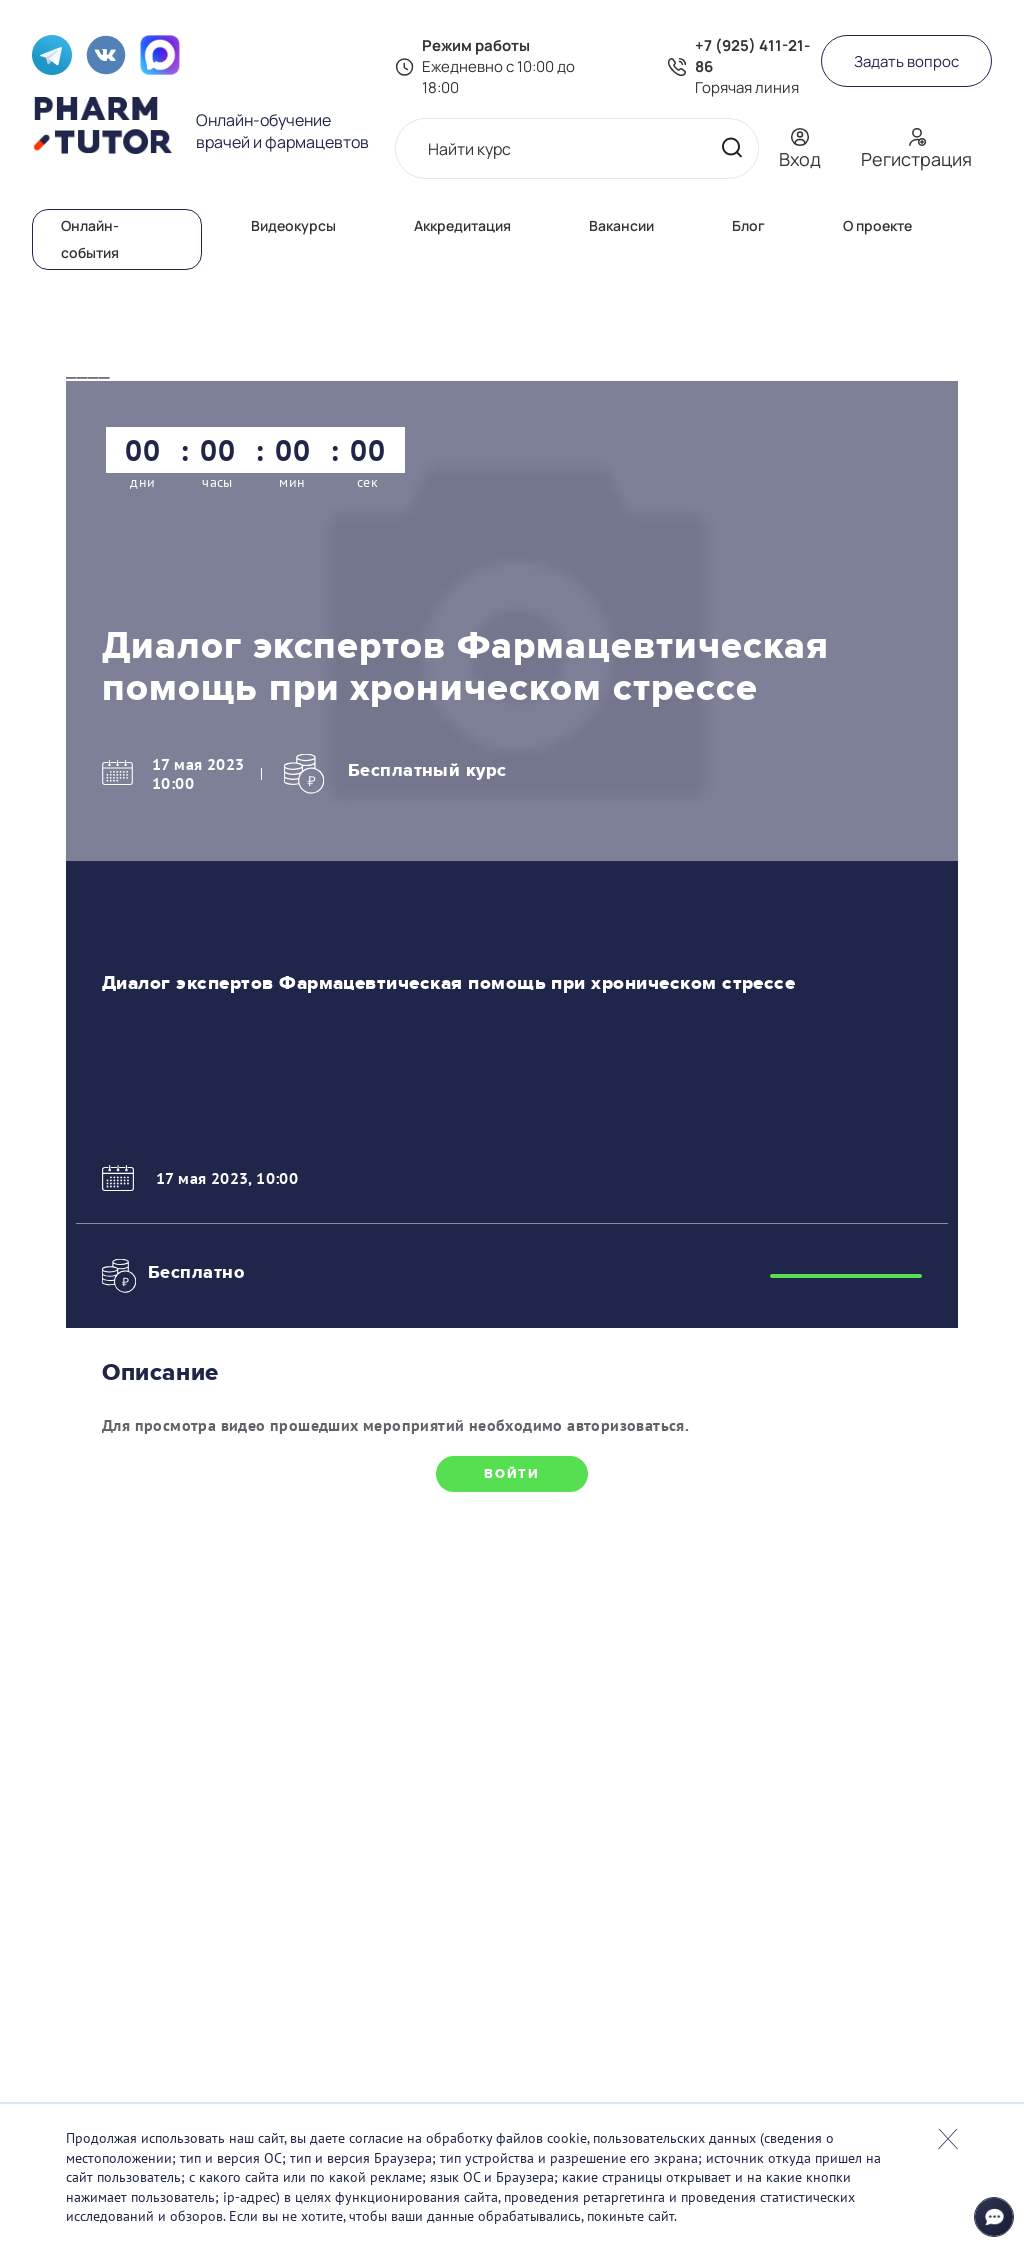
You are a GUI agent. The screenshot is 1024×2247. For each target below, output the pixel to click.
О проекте (877, 225)
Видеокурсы (293, 225)
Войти (511, 1473)
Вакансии (621, 225)
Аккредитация (462, 225)
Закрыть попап (948, 2139)
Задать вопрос (906, 61)
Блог (748, 225)
